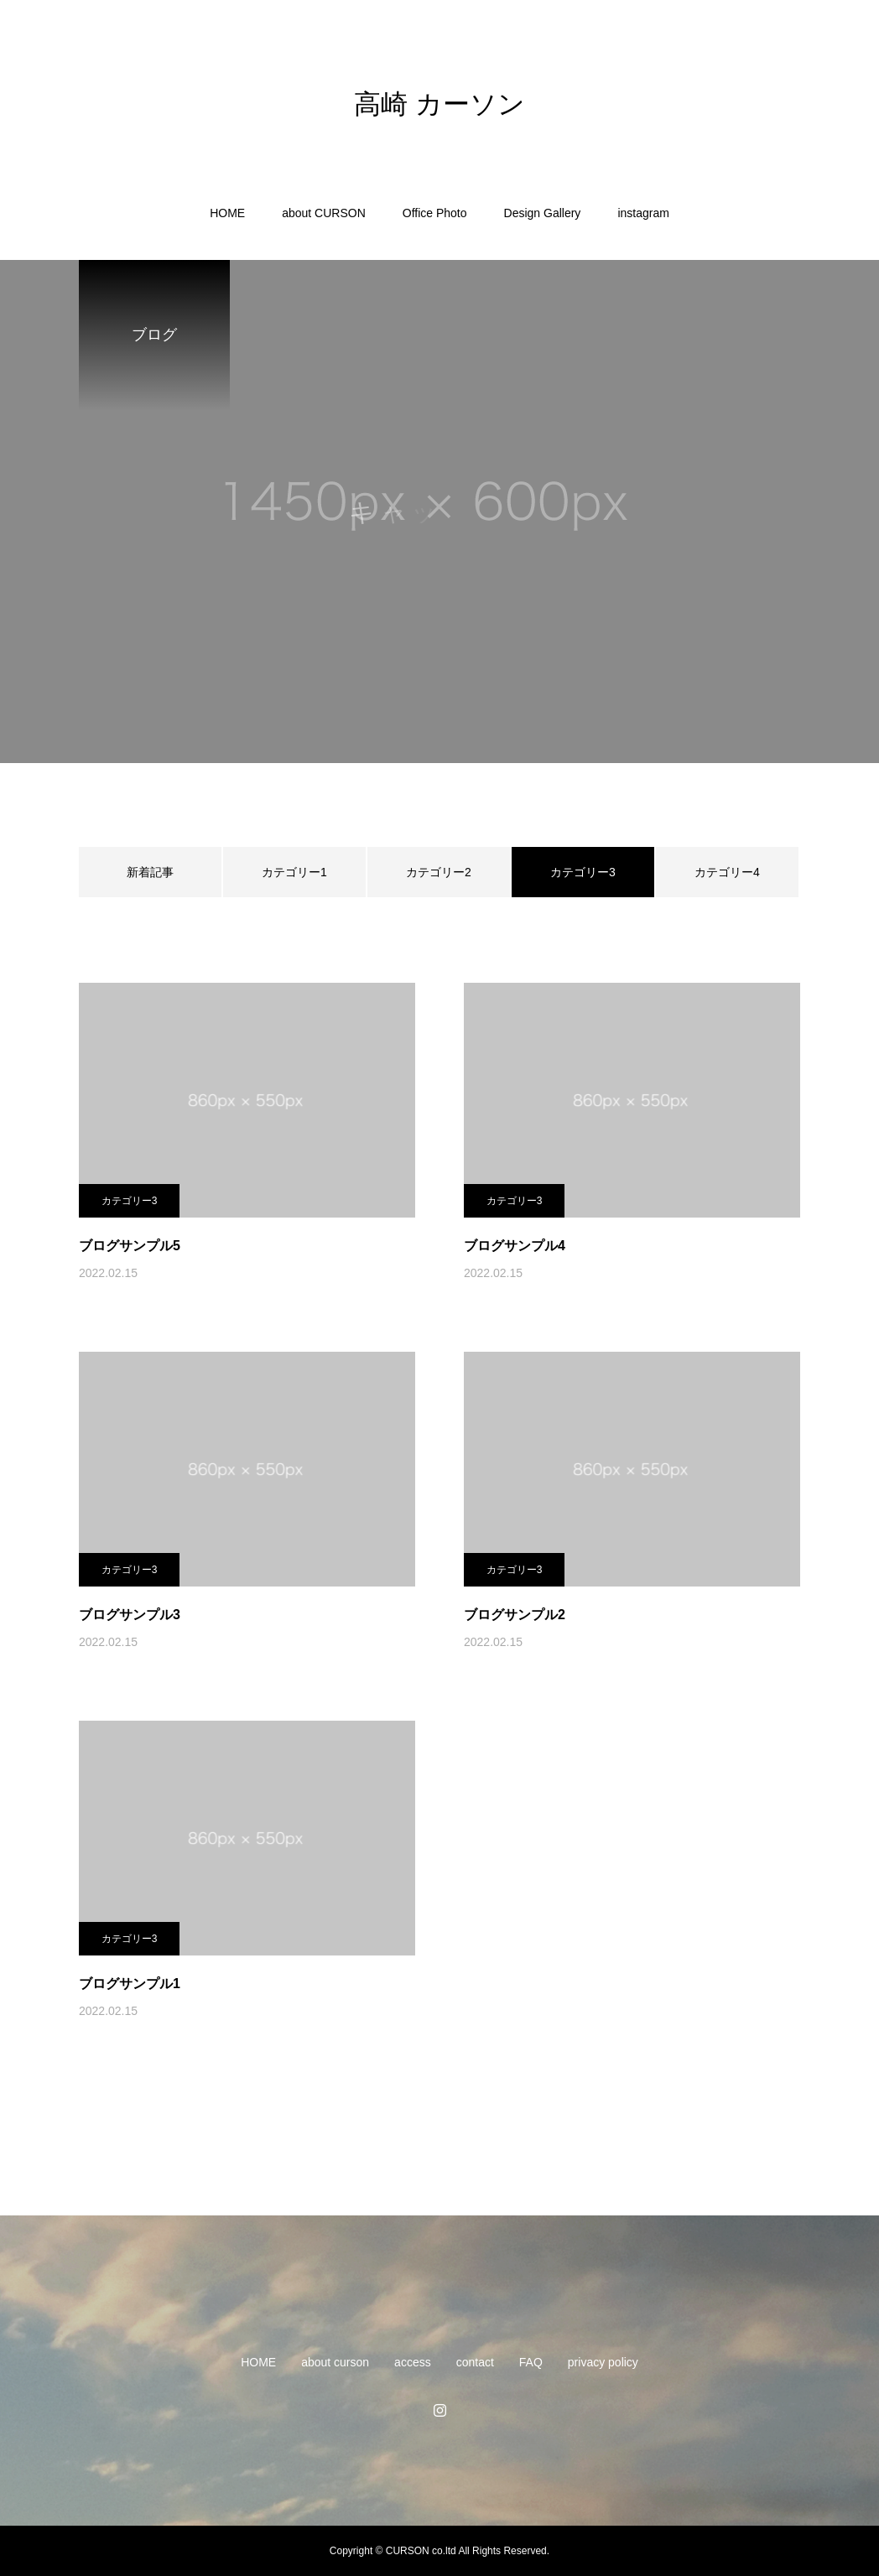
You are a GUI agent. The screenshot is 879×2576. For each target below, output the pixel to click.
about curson (335, 2362)
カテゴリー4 (727, 872)
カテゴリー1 (294, 872)
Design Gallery (542, 213)
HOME (227, 213)
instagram (642, 213)
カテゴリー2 (438, 872)
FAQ (531, 2362)
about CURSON (324, 213)
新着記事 (150, 872)
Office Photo (435, 213)
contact (475, 2362)
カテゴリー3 (129, 1201)
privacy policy (603, 2362)
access (412, 2362)
